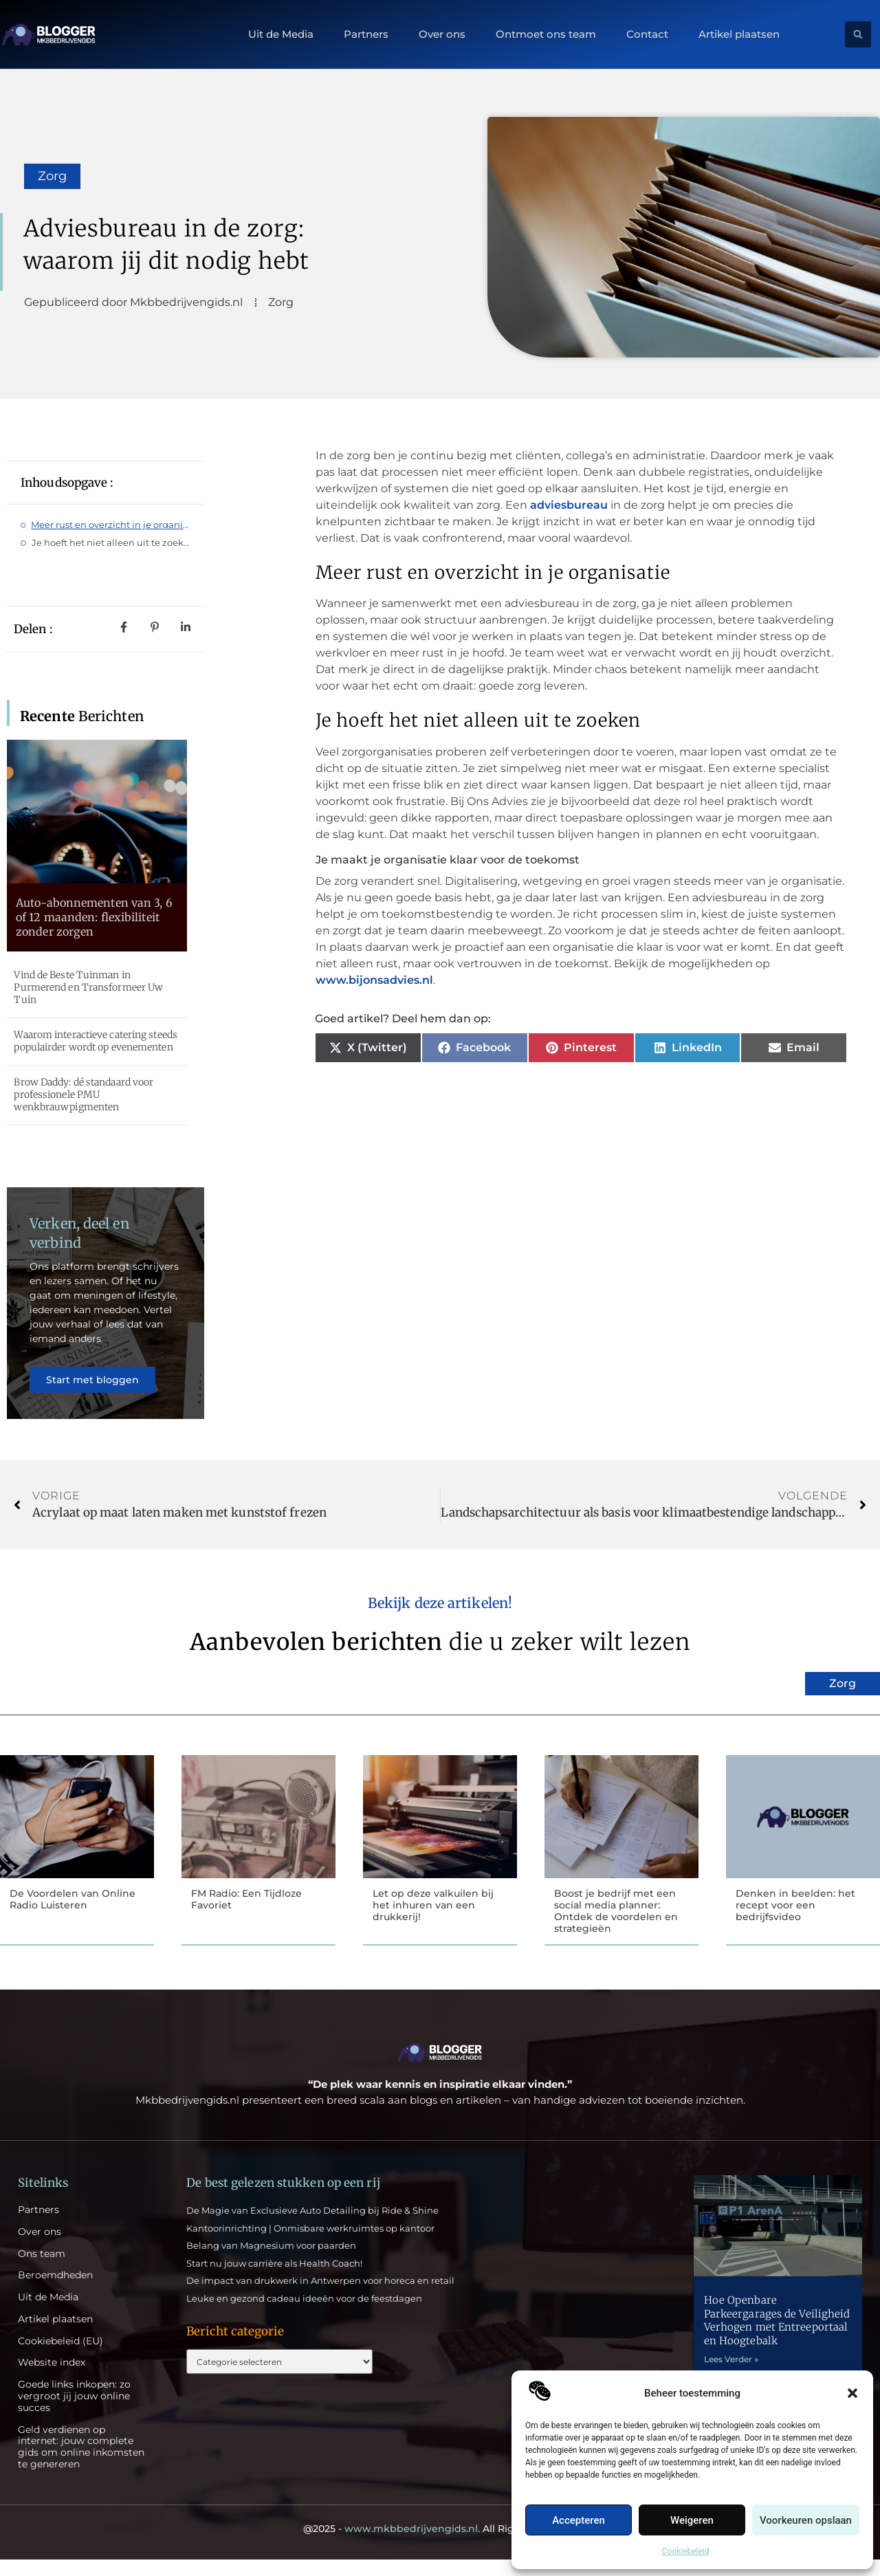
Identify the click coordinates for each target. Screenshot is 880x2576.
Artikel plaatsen (739, 34)
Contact (647, 34)
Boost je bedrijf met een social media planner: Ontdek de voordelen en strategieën (616, 1926)
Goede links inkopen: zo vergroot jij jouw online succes (74, 2413)
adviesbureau (569, 504)
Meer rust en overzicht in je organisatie (110, 524)
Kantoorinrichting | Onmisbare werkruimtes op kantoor (310, 2244)
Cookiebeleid (686, 2551)
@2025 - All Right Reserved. (440, 2545)
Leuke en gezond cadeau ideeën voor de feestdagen (304, 2314)
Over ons (442, 34)
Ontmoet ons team (546, 34)
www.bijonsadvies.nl (374, 980)
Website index (51, 2380)
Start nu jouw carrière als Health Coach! (274, 2279)
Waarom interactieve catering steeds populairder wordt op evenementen (95, 1040)
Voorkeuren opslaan (806, 2520)
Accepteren (578, 2520)
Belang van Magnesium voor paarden (271, 2261)
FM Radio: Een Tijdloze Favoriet (246, 1915)
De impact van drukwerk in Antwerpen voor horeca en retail (320, 2297)
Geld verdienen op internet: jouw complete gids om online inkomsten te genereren (81, 2464)
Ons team (41, 2270)
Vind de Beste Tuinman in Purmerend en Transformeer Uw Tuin (88, 987)
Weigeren (692, 2520)
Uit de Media (281, 34)
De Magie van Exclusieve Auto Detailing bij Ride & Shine (312, 2226)
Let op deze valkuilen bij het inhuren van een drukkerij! (433, 1921)
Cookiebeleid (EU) (60, 2358)
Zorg (52, 176)
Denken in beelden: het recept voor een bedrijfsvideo (795, 1921)
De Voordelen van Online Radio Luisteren (72, 1915)
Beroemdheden (55, 2292)
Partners (366, 34)
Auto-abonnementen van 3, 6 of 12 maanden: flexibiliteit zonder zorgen (94, 917)
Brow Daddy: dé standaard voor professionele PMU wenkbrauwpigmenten (83, 1094)
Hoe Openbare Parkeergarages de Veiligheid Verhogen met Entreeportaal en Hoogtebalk (777, 2337)
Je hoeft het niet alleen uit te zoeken (111, 542)
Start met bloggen (93, 1387)
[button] (852, 2393)
